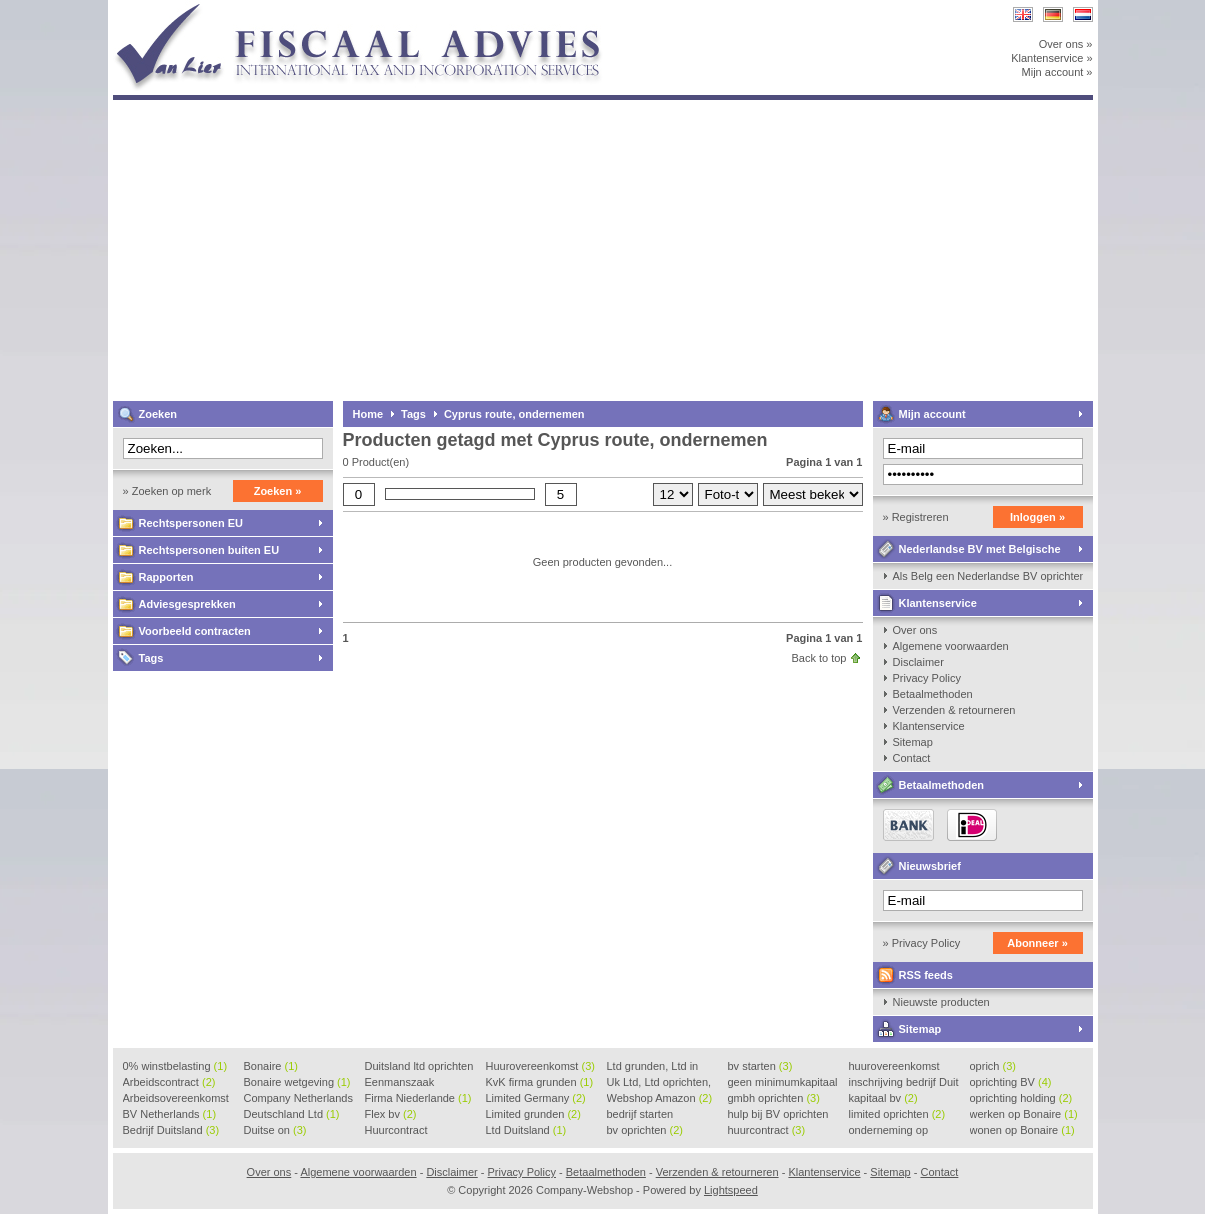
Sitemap (913, 742)
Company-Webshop (378, 9)
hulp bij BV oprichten (778, 1115)
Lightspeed (731, 1190)
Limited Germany (536, 1098)
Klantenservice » (1051, 58)
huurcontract (767, 1130)
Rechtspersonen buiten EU (209, 550)
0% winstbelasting (175, 1066)
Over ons (915, 630)
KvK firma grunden (540, 1082)
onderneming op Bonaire (889, 1131)
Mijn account (932, 414)
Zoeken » (278, 491)
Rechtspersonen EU (191, 523)
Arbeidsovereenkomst (176, 1099)
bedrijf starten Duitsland (640, 1115)
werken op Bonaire (1024, 1114)
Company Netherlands (298, 1099)
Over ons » (1066, 44)
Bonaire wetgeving (297, 1082)
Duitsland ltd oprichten (419, 1067)
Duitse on (275, 1130)
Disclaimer (918, 662)
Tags (151, 658)
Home (368, 414)
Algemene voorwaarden (951, 646)
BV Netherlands (170, 1114)
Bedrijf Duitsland (171, 1130)
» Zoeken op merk (167, 491)
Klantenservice (938, 603)
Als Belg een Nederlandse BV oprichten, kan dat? (988, 576)
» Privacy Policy (922, 943)
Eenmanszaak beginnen (400, 1083)
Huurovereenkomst (540, 1066)
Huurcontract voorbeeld (397, 1131)
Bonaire (271, 1066)
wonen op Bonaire (1022, 1130)
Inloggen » (1037, 517)
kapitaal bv (883, 1098)
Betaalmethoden (933, 694)
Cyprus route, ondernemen (514, 414)
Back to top (818, 658)
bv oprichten (645, 1130)
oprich (993, 1066)
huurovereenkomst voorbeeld (894, 1067)
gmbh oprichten (774, 1098)
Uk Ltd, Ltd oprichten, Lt (659, 1083)
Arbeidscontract (169, 1082)
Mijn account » (1057, 72)
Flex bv (391, 1114)
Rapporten (166, 577)
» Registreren (916, 517)
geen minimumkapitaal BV (783, 1083)
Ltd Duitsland (526, 1130)
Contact (912, 758)
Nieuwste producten (941, 1002)
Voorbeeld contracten (195, 631)
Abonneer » (1037, 943)
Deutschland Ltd (292, 1114)
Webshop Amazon (660, 1098)
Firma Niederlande (418, 1098)
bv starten (760, 1066)
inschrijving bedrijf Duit (904, 1083)
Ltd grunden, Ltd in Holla (653, 1067)
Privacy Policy (927, 678)
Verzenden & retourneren (954, 710)
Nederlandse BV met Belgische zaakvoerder (967, 552)
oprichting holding (1021, 1098)
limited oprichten (897, 1114)
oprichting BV (1011, 1082)
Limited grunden (533, 1114)
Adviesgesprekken (187, 604)
